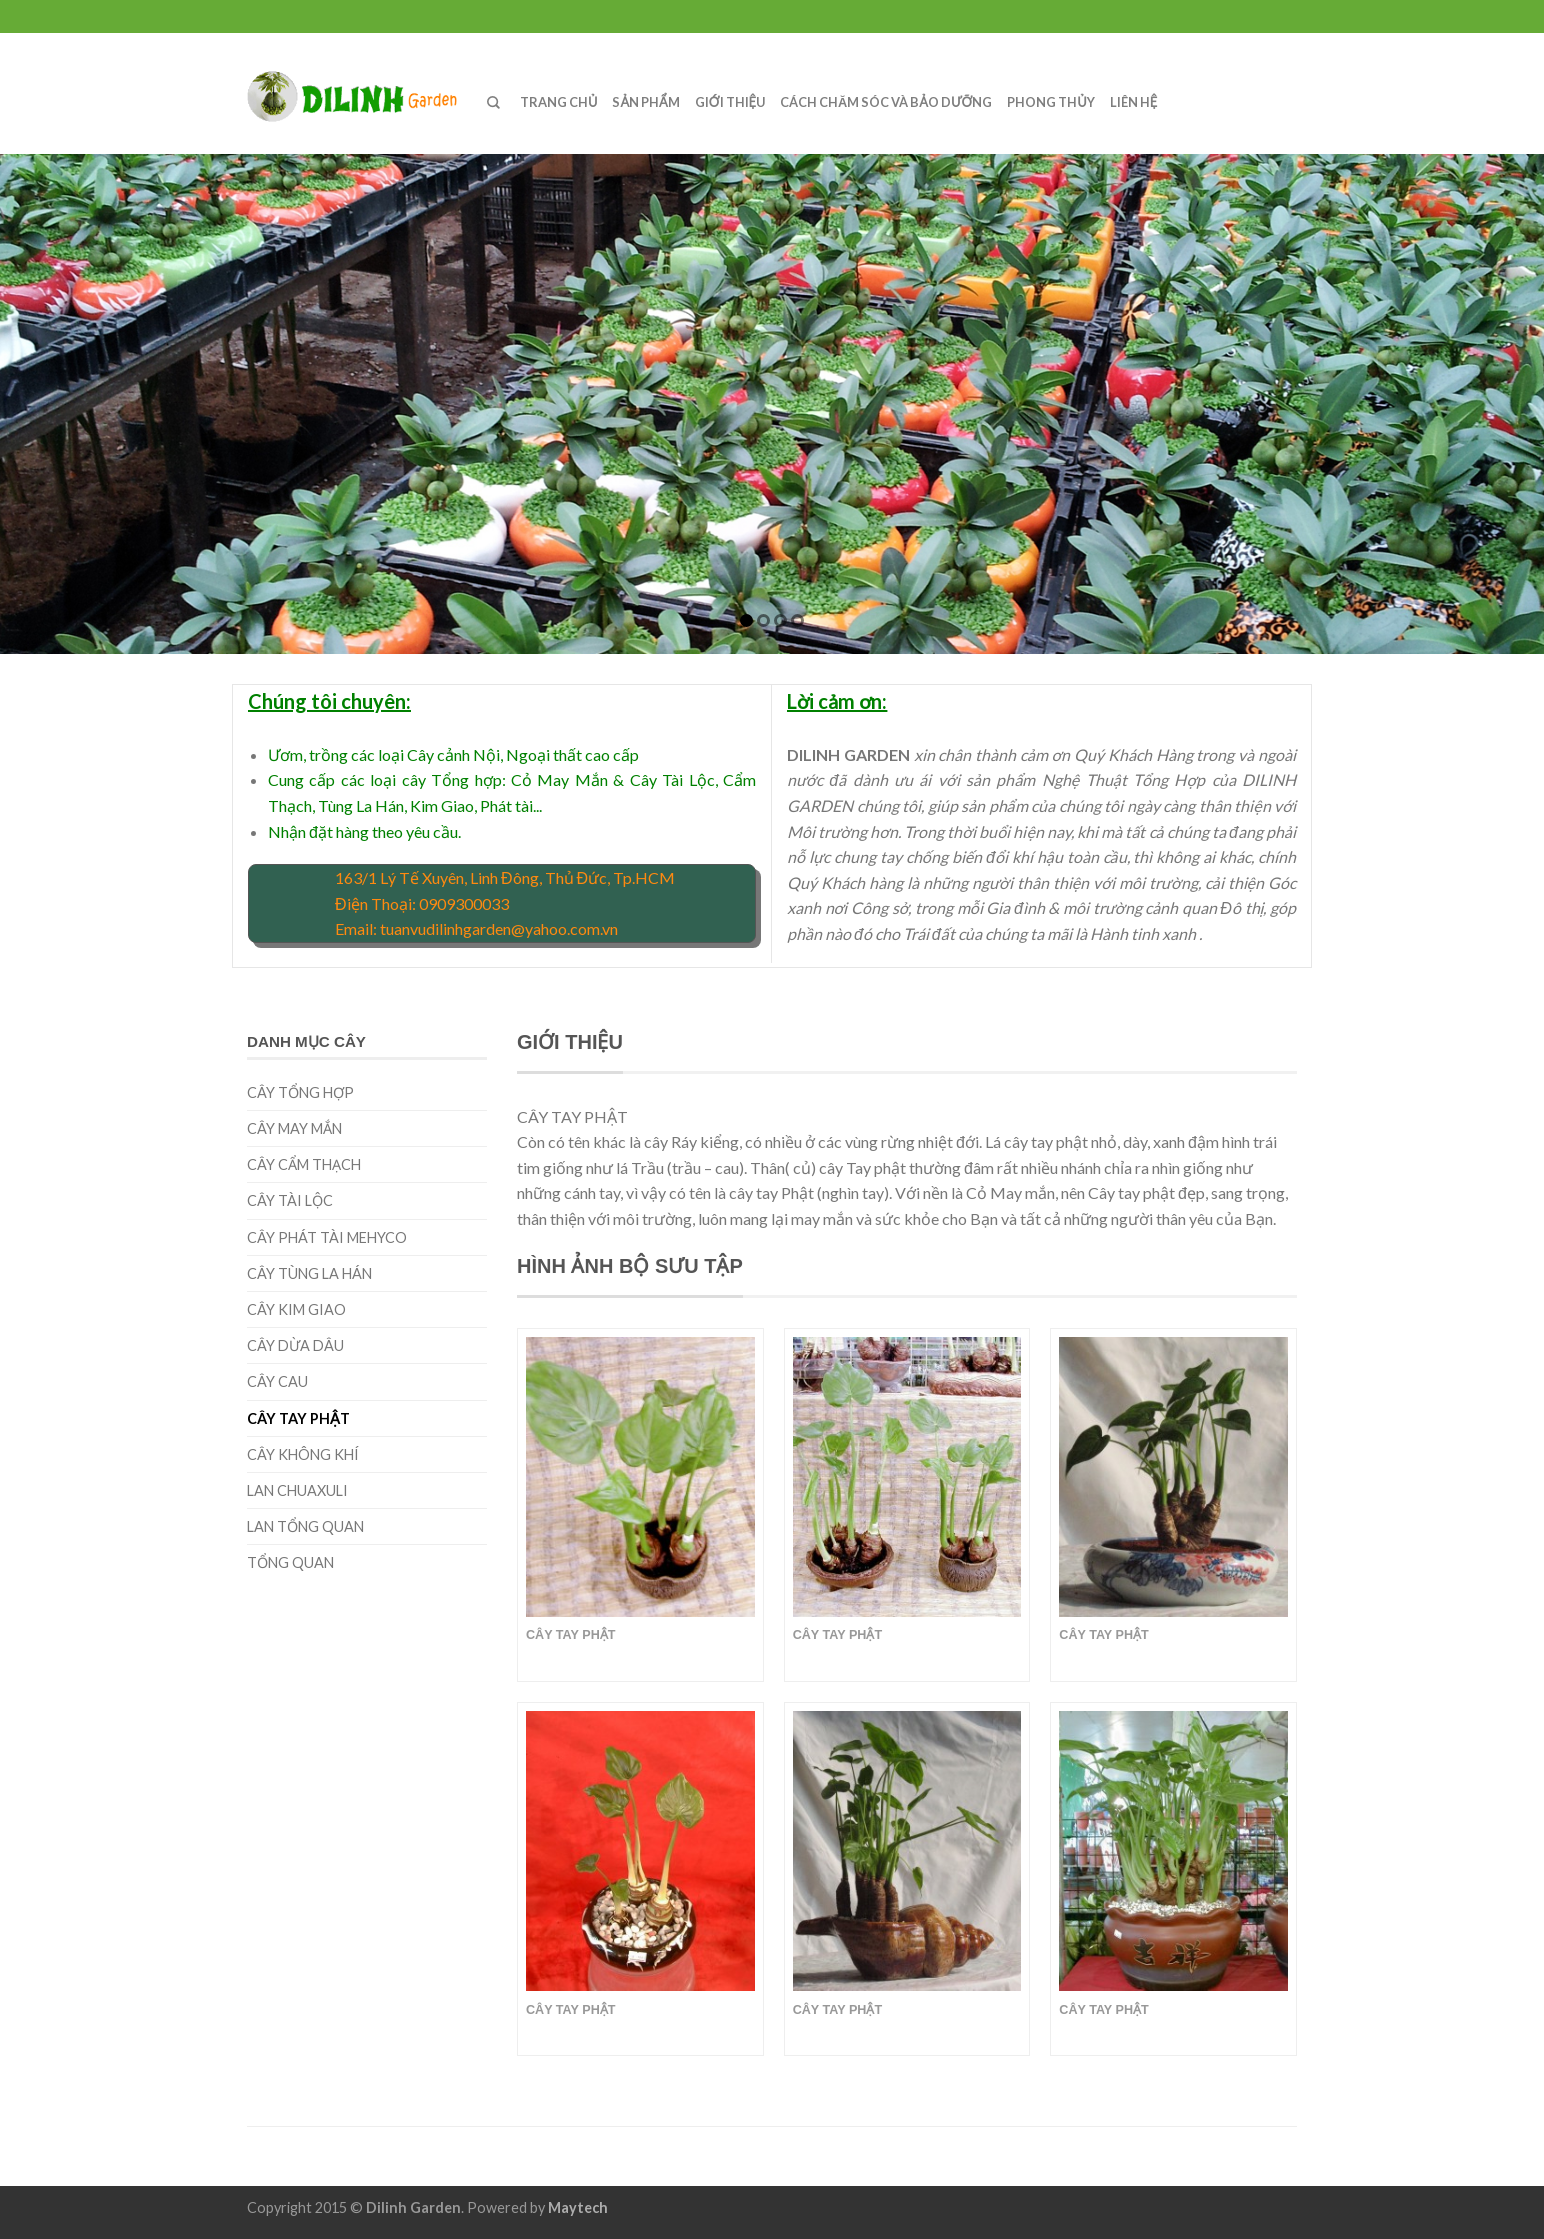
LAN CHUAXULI (297, 1490)
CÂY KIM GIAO (296, 1309)
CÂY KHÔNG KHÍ (303, 1454)
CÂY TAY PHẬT (298, 1418)
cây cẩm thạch (304, 1164)
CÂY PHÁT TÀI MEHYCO (327, 1237)
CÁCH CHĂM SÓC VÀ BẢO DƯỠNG (886, 102)
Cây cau (277, 1381)
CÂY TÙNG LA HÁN (309, 1273)
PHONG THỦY (1050, 102)
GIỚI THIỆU (730, 102)
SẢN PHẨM (645, 102)
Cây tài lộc (290, 1200)
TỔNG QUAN (290, 1562)
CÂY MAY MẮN (294, 1128)
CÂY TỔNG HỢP (300, 1092)
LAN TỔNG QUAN (305, 1526)
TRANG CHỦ (558, 102)
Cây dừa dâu (295, 1345)
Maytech (578, 2207)
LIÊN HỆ (1133, 102)
